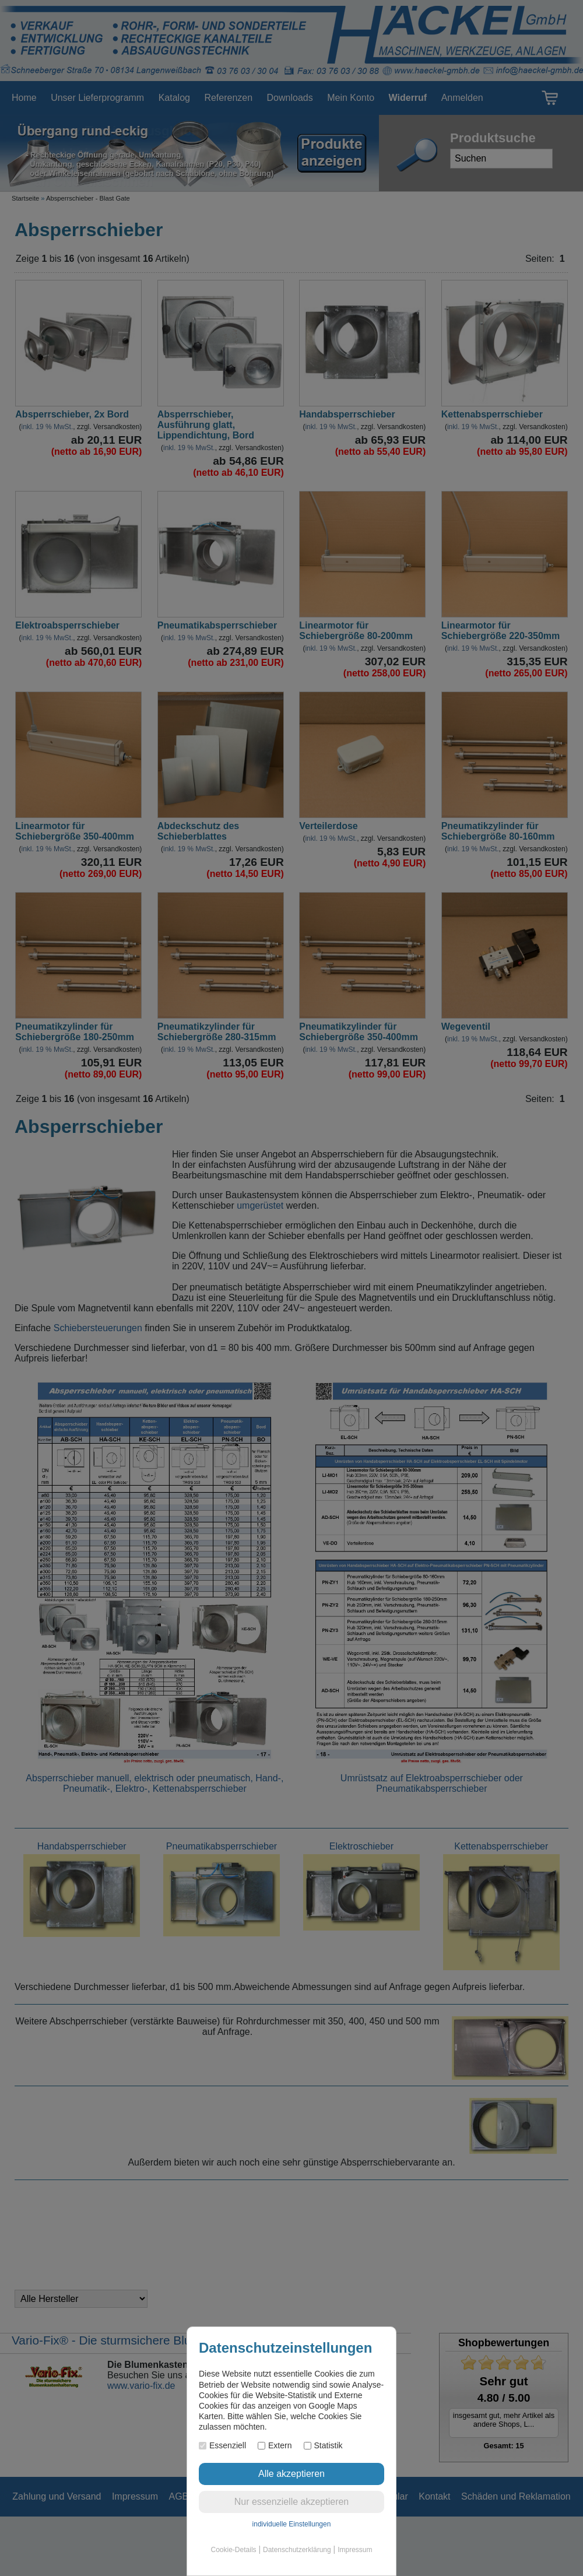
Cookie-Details (234, 2550)
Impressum (355, 2550)
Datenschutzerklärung (297, 2550)
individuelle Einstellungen (291, 2524)
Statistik (323, 2445)
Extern (275, 2445)
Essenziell (222, 2445)
